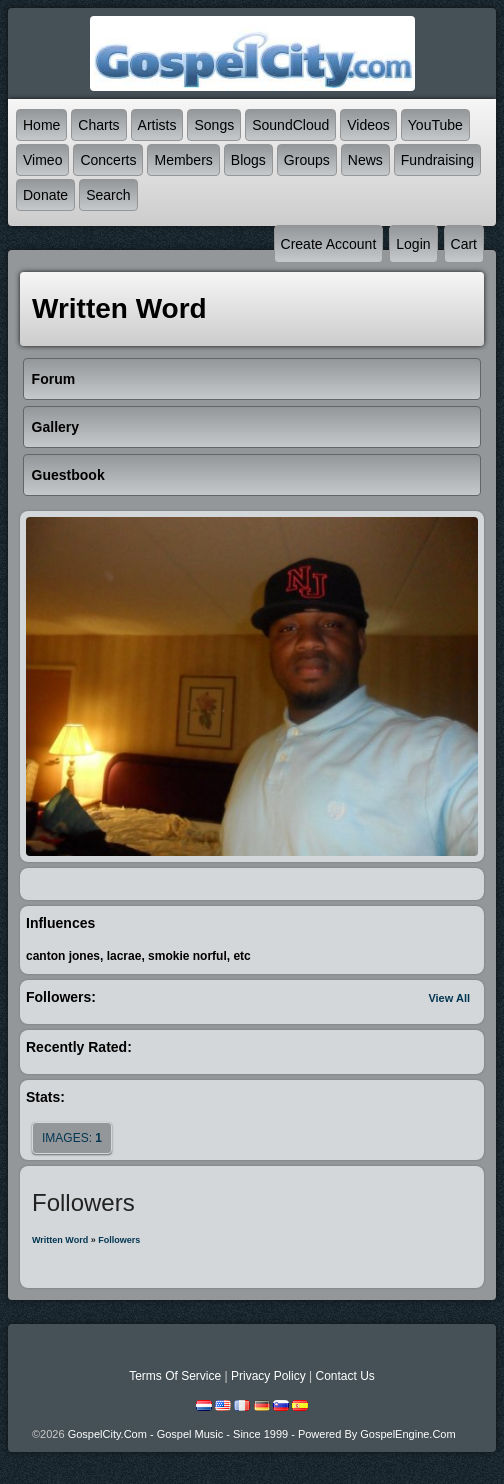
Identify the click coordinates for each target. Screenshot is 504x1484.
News (365, 160)
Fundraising (437, 160)
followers (119, 1240)
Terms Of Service (175, 1376)
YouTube (435, 125)
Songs (214, 125)
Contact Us (344, 1376)
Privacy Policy (268, 1376)
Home (41, 125)
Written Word (60, 1240)
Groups (307, 160)
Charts (98, 125)
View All (449, 998)
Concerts (108, 160)
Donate (45, 195)
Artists (157, 125)
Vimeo (42, 160)
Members (183, 160)
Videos (368, 125)
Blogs (248, 160)
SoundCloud (290, 125)
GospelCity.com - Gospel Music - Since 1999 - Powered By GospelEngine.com (262, 1434)
